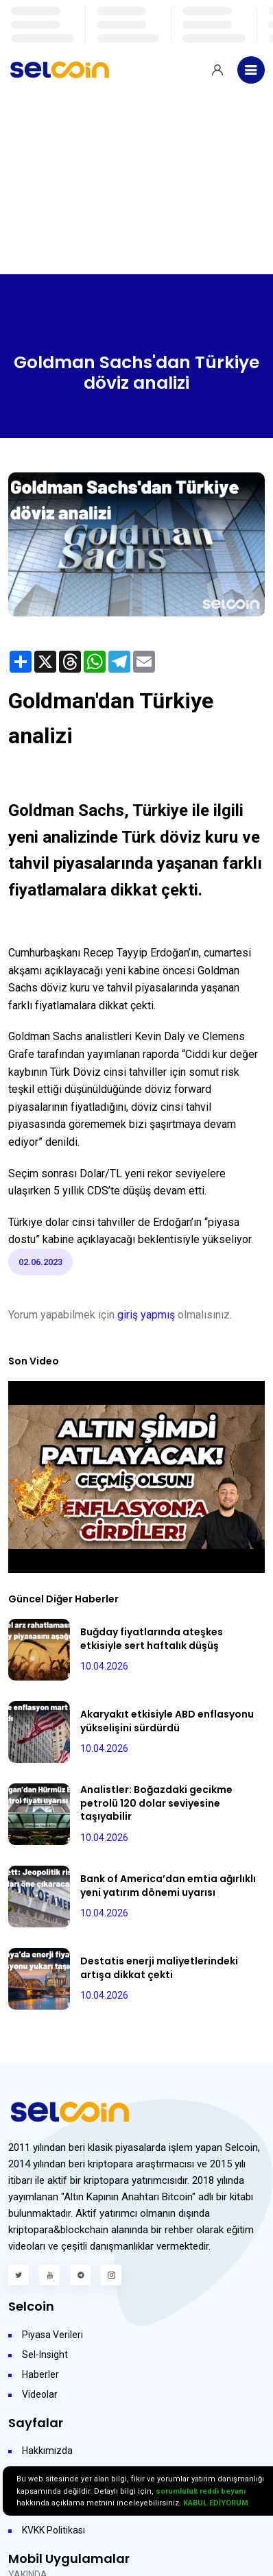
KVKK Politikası (53, 2530)
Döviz (87, 1072)
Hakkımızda (47, 2450)
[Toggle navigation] (251, 70)
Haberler (40, 2374)
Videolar (40, 2394)
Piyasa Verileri (52, 2334)
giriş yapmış (146, 1314)
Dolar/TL (102, 1173)
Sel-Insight (45, 2354)
